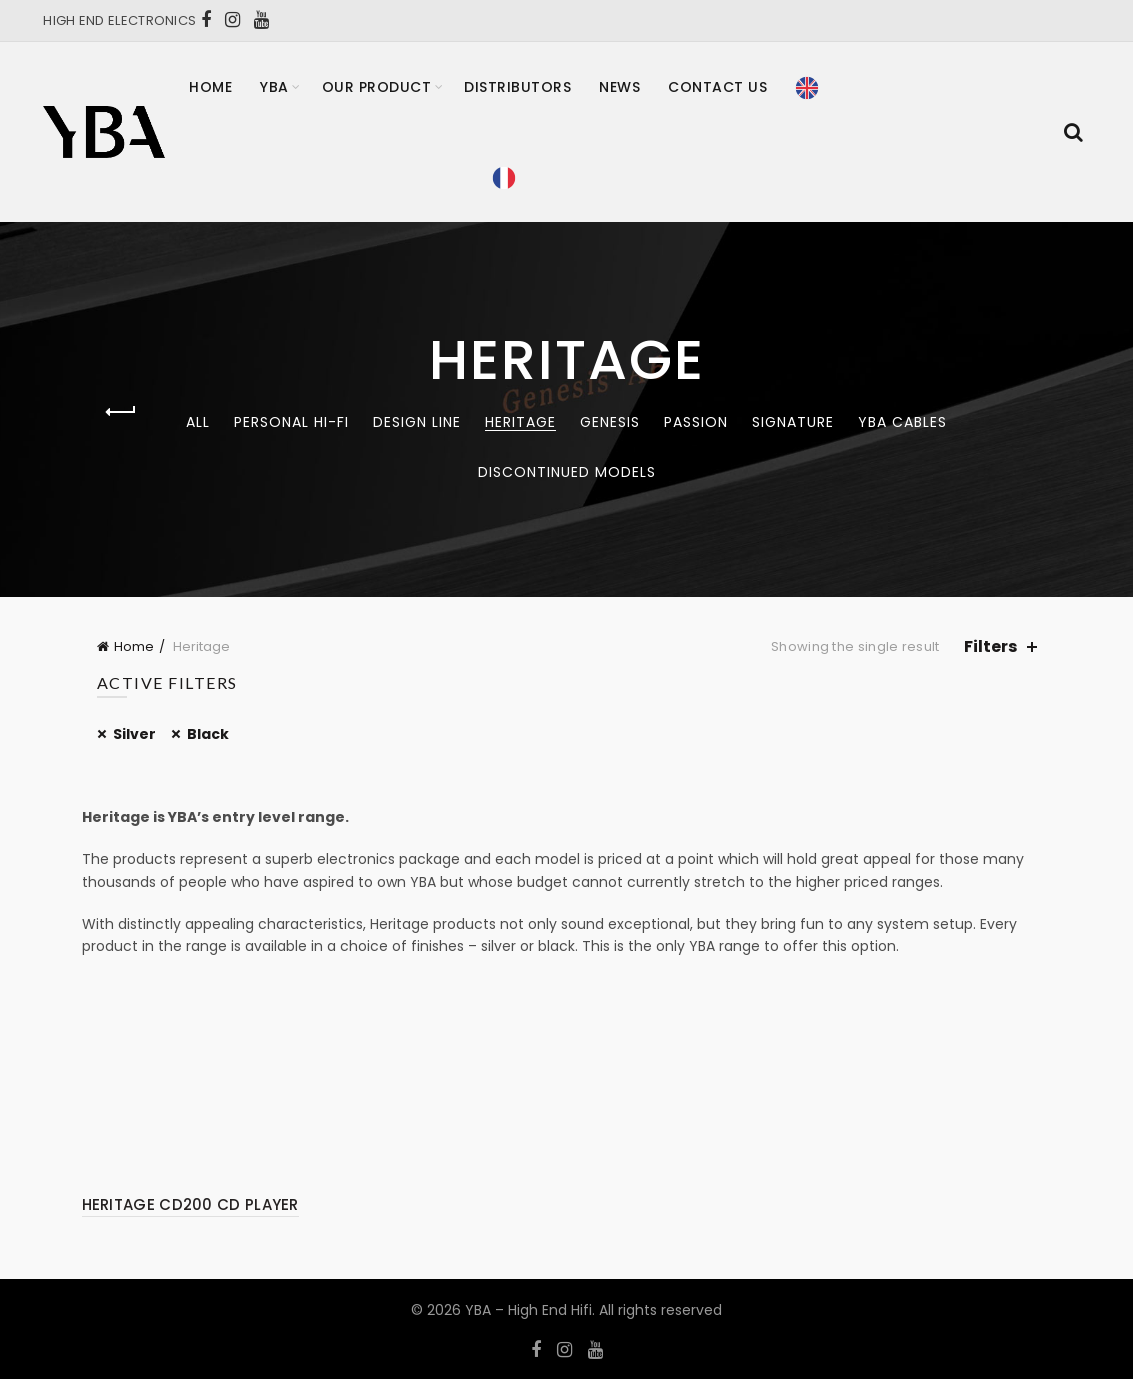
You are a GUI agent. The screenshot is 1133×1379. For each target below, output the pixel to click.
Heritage (520, 422)
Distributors (517, 87)
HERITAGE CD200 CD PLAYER (190, 1204)
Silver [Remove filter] (134, 734)
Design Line (417, 422)
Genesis (610, 422)
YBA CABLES (902, 422)
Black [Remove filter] (208, 734)
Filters (990, 646)
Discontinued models (567, 472)
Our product (377, 87)
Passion (696, 422)
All (198, 422)
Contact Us (717, 87)
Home (210, 87)
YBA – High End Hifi (528, 1310)
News (619, 87)
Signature (793, 422)
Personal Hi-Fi (291, 422)
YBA (274, 87)
